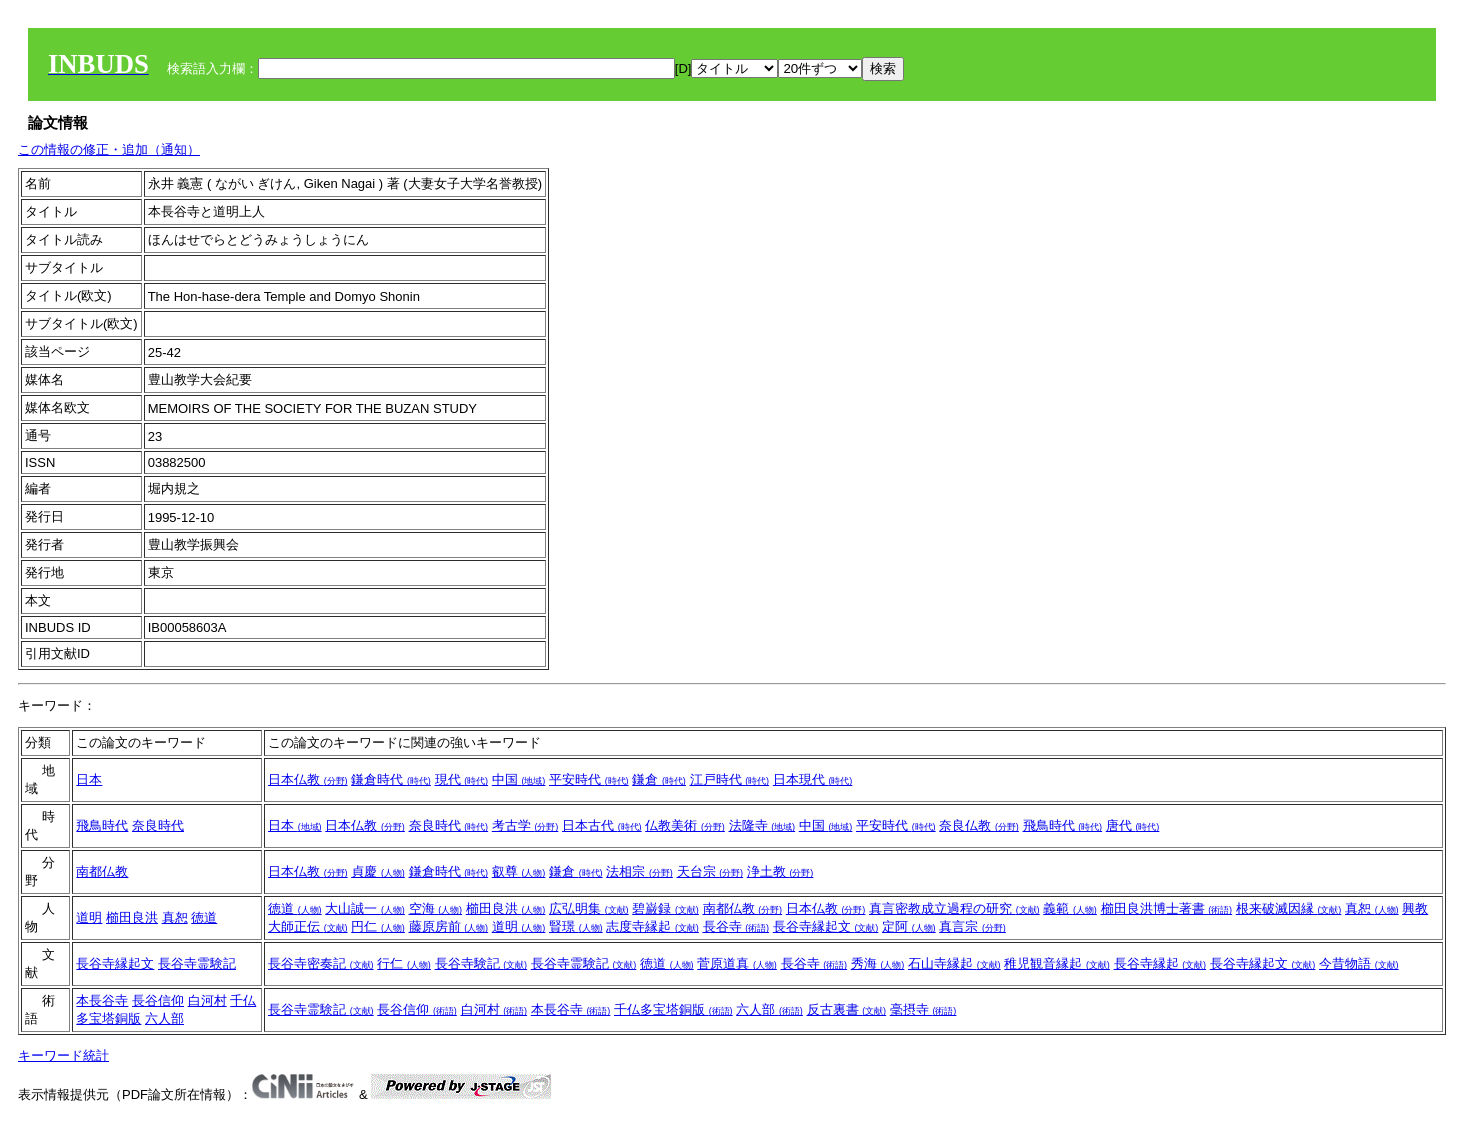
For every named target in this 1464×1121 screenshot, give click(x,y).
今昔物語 (1359, 963)
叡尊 (519, 871)
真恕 (175, 917)
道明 (89, 917)
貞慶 (378, 871)
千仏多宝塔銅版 (673, 1009)
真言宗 (972, 926)
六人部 (164, 1018)
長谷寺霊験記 (197, 963)
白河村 (207, 1000)
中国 (519, 779)
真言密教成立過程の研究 (954, 908)
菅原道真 (737, 963)
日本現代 (813, 779)
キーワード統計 (63, 1055)
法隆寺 (762, 825)
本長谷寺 (102, 1000)
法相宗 (639, 871)
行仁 (404, 963)
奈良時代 (158, 825)
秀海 (878, 963)
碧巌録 (665, 908)
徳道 (204, 917)
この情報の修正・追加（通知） (109, 149)
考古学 (525, 825)
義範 (1070, 908)
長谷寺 (736, 926)
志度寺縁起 (652, 926)
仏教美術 (685, 825)
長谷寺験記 (481, 963)
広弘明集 (589, 908)
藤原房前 (449, 926)
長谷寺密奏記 (321, 963)
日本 (89, 779)
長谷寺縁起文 (826, 926)
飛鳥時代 (102, 825)
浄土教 (780, 871)
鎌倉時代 (391, 779)
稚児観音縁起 (1057, 963)
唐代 (1133, 825)
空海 (436, 908)
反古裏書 (847, 1009)
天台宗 (710, 871)
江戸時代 (730, 779)
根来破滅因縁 (1289, 908)
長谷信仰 (158, 1000)
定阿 (909, 926)
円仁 (378, 926)
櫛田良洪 (132, 917)
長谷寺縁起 (1160, 963)
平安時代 (589, 779)
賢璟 (576, 926)
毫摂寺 (923, 1009)
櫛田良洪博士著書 (1167, 908)
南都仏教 (102, 871)
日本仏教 (308, 779)
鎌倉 (659, 779)
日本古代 (602, 825)
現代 (462, 779)
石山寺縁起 (954, 963)
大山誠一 (365, 908)
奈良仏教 (979, 825)
